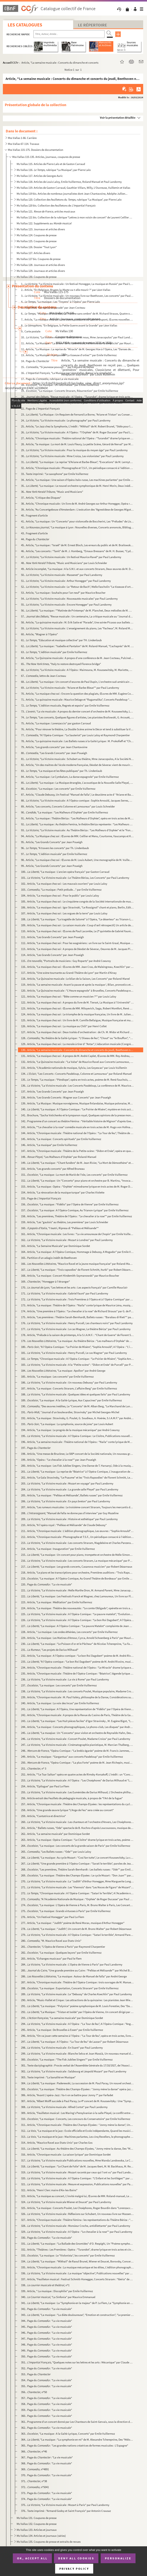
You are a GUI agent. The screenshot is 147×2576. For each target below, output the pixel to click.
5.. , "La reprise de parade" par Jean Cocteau (53, 307)
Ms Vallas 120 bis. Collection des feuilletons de (56, 205)
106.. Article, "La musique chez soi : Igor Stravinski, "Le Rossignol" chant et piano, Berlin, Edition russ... (77, 907)
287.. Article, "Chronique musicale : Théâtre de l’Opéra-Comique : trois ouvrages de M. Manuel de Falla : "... (77, 1982)
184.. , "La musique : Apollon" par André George (63, 1370)
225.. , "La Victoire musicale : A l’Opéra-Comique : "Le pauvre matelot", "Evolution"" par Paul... (77, 1614)
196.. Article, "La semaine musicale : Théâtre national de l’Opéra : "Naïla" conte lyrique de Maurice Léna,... (77, 1442)
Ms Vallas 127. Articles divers (33, 253)
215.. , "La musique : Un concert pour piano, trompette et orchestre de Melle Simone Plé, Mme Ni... (77, 1554)
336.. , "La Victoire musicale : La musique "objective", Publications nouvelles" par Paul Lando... (77, 2273)
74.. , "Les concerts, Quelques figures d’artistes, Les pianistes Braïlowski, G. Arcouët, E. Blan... (77, 717)
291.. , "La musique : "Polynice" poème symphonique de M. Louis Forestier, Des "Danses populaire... (77, 2006)
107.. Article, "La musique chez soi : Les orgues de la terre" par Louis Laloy (64, 913)
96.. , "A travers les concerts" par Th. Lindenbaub (55, 848)
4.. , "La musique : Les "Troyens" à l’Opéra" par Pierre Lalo (60, 301)
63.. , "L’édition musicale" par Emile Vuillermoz (54, 652)
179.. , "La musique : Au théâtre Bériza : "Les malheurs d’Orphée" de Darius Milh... (77, 1341)
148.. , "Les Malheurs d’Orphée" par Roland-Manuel (58, 1157)
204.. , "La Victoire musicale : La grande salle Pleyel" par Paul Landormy (69, 1489)
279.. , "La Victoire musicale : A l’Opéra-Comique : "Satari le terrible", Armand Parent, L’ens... (77, 1935)
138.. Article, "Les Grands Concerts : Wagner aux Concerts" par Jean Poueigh (66, 1097)
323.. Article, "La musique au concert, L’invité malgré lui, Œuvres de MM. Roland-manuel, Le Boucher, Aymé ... (77, 2196)
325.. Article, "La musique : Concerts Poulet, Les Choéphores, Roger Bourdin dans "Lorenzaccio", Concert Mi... (77, 2208)
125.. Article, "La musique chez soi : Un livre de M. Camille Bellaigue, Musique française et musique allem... (77, 1020)
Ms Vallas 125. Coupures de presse (36, 241)
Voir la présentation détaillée (118, 117)
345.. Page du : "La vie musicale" (46, 2326)
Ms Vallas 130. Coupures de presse (36, 277)
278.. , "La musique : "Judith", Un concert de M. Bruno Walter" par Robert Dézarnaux (76, 1929)
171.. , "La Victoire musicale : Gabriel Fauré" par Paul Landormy (64, 1293)
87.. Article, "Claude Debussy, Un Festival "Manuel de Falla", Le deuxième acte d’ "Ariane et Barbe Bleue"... (77, 794)
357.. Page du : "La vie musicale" (46, 2398)
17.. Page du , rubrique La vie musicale (49, 379)
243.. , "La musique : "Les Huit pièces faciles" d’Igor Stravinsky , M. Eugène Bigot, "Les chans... (77, 1721)
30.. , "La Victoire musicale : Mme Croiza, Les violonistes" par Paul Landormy (72, 456)
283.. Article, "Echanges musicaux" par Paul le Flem (51, 1958)
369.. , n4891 (35, 2469)
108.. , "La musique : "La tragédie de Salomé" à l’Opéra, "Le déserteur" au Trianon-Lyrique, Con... (77, 919)
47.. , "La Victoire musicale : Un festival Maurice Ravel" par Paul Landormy (71, 557)
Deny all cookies (76, 2558)
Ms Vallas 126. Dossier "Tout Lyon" (37, 247)
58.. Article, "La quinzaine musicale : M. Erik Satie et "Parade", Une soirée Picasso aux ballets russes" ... (77, 622)
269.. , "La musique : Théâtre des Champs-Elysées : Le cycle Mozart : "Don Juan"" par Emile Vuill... (77, 1875)
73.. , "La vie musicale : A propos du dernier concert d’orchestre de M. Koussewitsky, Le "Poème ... (77, 711)
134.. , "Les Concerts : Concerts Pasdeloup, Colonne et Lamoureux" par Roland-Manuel (76, 1073)
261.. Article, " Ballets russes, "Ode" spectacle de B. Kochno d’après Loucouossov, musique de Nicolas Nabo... (77, 1828)
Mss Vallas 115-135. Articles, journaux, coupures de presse (46, 157)
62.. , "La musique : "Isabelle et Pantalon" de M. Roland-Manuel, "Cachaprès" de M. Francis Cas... (77, 646)
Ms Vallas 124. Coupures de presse (36, 235)
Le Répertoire (92, 25)
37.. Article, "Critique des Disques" (41, 497)
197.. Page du (35, 1448)
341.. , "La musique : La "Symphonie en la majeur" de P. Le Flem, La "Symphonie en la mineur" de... (77, 2303)
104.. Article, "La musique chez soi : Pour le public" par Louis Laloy (60, 895)
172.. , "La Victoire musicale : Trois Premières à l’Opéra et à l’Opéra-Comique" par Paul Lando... (77, 1299)
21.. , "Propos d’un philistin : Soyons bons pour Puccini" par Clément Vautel (71, 402)
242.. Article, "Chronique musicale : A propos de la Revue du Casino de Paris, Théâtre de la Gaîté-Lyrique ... (77, 1715)
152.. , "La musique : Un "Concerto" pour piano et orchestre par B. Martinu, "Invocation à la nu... (77, 1180)
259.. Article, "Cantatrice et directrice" (43, 1816)
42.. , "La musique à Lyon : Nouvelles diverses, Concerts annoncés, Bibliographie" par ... (77, 527)
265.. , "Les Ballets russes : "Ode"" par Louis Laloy (56, 1851)
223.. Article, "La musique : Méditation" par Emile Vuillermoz (56, 1602)
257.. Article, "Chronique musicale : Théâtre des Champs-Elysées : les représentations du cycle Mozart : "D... (77, 1804)
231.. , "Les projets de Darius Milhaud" (49, 1649)
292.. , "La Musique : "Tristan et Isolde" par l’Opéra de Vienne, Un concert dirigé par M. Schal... (77, 2012)
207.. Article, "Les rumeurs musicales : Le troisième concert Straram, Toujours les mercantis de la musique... (77, 1507)
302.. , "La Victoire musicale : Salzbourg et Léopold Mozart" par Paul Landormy (73, 2071)
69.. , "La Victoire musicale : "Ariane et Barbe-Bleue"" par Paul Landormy (70, 687)
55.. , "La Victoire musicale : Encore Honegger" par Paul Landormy (66, 604)
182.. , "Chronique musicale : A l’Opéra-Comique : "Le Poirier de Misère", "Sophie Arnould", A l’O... (77, 1359)
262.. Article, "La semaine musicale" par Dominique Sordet (55, 1834)
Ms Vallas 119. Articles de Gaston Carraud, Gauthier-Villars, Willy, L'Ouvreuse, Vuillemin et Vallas (73, 187)
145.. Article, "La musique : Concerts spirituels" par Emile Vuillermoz (61, 1139)
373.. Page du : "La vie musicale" (46, 2493)
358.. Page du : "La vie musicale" (46, 2404)
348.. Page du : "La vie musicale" (46, 2344)
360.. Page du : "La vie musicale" (46, 2416)
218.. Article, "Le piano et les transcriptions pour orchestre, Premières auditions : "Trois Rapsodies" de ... (77, 1572)
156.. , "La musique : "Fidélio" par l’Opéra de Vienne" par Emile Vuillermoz (69, 1204)
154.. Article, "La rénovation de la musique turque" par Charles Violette (62, 1192)
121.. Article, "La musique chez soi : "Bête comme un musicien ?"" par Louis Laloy (68, 996)
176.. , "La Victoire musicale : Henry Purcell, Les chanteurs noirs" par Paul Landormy (77, 1323)
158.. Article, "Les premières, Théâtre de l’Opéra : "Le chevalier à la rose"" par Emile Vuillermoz (76, 1216)
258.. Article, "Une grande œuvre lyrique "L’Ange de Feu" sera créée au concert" (67, 1810)
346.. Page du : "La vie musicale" (46, 2332)
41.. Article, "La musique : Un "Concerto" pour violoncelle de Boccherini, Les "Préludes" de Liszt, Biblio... (77, 521)
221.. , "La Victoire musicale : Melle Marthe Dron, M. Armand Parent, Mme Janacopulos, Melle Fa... (77, 1590)
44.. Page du (35, 539)
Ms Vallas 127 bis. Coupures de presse (38, 259)
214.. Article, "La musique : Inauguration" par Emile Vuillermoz (58, 1549)
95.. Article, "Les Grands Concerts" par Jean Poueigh (51, 842)
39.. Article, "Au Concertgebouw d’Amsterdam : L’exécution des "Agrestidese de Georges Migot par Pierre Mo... (77, 509)
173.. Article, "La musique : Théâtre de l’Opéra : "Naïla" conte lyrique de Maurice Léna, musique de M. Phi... (77, 1305)
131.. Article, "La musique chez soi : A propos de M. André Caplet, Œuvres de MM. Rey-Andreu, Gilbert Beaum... (77, 1056)
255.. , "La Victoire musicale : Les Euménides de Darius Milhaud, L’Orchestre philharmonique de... (77, 1792)
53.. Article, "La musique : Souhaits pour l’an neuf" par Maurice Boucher (63, 592)
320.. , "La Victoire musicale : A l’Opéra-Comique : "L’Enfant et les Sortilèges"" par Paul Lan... (77, 2178)
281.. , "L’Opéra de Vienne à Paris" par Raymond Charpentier (63, 1946)
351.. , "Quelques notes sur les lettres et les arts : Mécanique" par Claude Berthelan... (77, 2362)
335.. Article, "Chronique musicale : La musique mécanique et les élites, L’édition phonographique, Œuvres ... (77, 2267)
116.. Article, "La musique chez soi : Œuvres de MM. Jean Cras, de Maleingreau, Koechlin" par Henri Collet (77, 967)
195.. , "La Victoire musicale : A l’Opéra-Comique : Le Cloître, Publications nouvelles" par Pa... (77, 1436)
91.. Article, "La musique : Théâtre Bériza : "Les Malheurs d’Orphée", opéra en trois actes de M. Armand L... (77, 818)
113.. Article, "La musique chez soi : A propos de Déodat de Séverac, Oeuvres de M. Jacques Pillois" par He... (77, 949)
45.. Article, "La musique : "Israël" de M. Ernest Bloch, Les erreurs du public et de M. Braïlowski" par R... (77, 545)
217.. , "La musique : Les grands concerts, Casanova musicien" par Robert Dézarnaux (76, 1566)
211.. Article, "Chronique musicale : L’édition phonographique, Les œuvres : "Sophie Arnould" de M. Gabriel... (77, 1531)
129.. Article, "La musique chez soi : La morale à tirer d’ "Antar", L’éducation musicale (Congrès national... (77, 1044)
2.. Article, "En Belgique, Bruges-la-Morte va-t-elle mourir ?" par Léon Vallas (65, 290)
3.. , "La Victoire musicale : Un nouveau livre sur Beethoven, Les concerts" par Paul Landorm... (77, 296)
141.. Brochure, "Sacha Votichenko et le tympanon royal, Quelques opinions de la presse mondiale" (77, 1115)
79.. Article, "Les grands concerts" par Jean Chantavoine (54, 747)
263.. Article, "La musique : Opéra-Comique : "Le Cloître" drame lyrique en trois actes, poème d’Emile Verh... (77, 1840)
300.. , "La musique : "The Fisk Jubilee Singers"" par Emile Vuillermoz (67, 2059)
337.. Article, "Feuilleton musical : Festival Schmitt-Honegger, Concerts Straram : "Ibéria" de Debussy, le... (77, 2279)
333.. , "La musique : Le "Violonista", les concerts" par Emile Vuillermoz (68, 2255)
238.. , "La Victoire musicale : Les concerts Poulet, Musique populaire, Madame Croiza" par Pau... (77, 1691)
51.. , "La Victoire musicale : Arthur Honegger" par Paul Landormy (66, 581)
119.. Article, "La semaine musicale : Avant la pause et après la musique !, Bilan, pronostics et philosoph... (77, 984)
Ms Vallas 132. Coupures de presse (36, 2524)
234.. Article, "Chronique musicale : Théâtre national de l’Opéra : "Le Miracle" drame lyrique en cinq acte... (77, 1667)
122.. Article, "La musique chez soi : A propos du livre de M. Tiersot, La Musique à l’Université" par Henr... (77, 1002)
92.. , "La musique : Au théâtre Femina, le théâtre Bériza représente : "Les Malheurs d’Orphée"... (77, 824)
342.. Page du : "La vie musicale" (46, 2309)
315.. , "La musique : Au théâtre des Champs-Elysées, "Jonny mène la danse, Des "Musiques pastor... (77, 2148)
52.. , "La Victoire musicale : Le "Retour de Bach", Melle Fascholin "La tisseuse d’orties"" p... (77, 586)
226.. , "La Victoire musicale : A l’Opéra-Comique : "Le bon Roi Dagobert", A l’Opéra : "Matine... (77, 1620)
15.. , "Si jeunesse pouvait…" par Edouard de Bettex (57, 367)
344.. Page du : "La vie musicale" (46, 2321)
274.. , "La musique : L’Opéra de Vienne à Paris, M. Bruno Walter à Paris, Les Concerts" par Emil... (77, 1905)
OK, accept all (32, 2558)
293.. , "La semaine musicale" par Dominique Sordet (62, 2018)
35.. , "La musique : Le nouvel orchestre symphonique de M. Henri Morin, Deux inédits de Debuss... (77, 486)
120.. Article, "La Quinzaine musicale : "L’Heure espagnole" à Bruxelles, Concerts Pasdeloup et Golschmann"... (77, 990)
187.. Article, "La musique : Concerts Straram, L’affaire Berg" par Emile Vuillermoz (69, 1388)
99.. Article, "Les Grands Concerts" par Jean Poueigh (51, 866)
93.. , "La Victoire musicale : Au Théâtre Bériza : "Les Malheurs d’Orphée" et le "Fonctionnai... (77, 830)
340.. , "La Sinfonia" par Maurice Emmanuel (58, 2297)
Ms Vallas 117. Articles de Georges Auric (40, 176)
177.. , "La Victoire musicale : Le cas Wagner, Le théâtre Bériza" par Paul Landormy (76, 1329)
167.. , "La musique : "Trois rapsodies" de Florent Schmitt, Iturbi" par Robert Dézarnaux (77, 1269)
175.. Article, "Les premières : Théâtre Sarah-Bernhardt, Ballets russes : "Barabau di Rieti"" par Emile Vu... (77, 1317)
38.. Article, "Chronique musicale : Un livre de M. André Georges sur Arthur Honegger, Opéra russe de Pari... (77, 503)
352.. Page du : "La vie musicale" (46, 2368)
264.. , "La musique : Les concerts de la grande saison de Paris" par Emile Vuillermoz (75, 1845)
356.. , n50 (34, 2392)
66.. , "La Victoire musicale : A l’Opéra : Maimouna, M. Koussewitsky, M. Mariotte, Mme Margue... (77, 670)
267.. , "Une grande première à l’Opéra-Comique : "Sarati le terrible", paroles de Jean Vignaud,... (77, 1863)
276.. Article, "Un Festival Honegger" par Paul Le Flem (52, 1917)
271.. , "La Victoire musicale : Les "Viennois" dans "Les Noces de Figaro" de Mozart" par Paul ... (77, 1887)
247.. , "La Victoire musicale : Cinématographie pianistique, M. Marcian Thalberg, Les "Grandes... (77, 1745)
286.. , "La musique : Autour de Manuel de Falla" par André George (74, 1976)
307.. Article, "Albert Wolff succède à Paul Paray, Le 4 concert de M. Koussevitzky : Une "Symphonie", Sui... (77, 2101)
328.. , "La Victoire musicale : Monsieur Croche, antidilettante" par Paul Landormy (75, 2226)
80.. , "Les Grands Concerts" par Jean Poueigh (54, 753)
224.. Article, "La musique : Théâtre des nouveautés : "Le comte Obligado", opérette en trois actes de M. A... (77, 1608)
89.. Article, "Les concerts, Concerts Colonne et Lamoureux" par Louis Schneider (68, 806)
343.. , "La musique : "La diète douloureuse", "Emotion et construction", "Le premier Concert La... (77, 2315)
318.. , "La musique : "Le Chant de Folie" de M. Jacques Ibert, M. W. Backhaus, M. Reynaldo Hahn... (77, 2166)
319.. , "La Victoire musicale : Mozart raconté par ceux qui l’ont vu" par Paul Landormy (77, 2172)
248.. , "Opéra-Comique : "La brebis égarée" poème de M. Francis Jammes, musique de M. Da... (77, 1750)
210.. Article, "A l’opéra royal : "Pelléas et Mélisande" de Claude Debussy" (64, 1525)
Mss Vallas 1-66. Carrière (22, 138)
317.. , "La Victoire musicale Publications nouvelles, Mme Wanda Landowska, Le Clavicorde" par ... (77, 2160)
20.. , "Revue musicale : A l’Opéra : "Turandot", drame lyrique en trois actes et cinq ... (77, 396)
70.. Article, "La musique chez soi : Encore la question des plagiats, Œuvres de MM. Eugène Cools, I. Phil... (77, 693)
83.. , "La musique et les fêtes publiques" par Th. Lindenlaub (61, 771)
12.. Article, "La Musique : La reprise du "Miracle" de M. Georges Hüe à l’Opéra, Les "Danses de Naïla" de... (77, 349)
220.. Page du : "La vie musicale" (46, 1584)
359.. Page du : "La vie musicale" (46, 2410)
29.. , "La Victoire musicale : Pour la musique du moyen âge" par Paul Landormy (74, 450)
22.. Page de (40, 408)
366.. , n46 (34, 2451)
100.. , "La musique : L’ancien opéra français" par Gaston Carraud (65, 872)
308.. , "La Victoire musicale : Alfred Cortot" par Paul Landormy (64, 2107)
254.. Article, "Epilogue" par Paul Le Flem (45, 1786)
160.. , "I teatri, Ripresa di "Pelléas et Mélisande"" (60, 1228)
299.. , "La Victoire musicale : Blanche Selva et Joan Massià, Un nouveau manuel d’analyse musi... (77, 2053)
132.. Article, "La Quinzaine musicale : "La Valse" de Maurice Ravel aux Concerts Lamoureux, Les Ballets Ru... (77, 1062)
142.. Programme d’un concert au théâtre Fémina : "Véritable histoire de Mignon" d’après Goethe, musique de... (77, 1121)
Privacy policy (74, 2568)
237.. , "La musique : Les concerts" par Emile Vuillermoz (59, 1685)
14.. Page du (35, 361)
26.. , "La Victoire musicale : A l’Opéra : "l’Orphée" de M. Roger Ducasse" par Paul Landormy (77, 432)
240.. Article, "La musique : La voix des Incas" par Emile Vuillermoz (60, 1703)
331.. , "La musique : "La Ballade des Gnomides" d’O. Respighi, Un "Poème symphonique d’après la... (77, 2243)
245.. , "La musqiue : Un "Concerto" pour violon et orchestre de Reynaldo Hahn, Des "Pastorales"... (77, 1733)
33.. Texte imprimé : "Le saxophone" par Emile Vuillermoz (54, 474)
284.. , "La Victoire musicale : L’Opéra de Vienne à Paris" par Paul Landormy (71, 1964)
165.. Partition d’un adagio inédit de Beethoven (49, 1258)
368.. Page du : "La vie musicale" (46, 2463)
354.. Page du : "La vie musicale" (46, 2380)
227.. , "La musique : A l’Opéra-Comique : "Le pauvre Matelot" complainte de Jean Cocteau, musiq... (77, 1626)
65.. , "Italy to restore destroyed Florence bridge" (61, 664)
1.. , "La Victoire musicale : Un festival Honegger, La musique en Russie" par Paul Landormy (77, 284)
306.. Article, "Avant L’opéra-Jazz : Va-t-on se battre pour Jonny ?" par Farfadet (67, 2095)
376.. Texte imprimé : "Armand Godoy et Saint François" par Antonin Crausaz (66, 2511)
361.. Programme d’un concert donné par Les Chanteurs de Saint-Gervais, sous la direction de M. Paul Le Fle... (77, 2422)
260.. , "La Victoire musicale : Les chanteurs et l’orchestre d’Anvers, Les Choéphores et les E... (77, 1822)
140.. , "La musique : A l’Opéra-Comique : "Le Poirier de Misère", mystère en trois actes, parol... (77, 1109)
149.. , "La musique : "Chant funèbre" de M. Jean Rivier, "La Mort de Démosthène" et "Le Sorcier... (77, 1163)
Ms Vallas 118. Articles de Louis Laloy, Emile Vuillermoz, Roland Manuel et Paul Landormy (69, 182)
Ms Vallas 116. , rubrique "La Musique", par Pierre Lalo (54, 170)
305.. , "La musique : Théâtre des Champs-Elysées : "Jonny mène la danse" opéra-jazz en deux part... (77, 2089)
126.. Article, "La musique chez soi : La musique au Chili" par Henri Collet (64, 1026)
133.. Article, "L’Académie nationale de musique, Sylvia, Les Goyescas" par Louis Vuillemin (74, 1068)
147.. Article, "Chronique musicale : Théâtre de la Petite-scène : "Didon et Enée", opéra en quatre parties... (77, 1151)
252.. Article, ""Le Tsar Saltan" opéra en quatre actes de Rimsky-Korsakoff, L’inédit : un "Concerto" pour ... (77, 1774)
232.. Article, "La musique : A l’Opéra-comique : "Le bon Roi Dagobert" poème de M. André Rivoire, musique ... (77, 1655)
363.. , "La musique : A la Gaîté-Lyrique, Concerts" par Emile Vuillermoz (68, 2433)
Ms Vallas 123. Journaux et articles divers (41, 229)
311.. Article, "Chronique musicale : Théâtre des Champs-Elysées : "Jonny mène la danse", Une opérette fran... (77, 2125)
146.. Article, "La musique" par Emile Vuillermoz (49, 1145)
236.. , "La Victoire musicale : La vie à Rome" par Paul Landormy (65, 1679)
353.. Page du (35, 2374)
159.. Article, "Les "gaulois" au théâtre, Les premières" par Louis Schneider (64, 1222)
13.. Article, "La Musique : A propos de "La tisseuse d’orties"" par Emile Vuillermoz (69, 355)
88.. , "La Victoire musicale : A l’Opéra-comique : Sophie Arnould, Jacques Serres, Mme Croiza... (77, 800)
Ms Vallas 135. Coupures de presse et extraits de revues (49, 2541)
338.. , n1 (45, 2285)
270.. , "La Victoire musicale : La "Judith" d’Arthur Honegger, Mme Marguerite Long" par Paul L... (77, 1881)
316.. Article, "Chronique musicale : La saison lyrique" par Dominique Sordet (66, 2154)
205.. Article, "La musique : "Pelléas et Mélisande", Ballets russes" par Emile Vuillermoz (71, 1495)
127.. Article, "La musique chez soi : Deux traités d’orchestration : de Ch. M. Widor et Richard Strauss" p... (77, 1032)
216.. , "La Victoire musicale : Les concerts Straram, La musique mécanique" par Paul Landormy (77, 1560)
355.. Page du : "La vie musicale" (46, 2386)
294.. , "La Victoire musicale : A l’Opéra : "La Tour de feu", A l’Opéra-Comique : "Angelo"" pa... (77, 2024)
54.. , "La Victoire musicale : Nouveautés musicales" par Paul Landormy (69, 598)
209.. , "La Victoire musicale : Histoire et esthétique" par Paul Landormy (69, 1519)
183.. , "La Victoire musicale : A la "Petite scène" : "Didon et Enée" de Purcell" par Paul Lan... (77, 1364)
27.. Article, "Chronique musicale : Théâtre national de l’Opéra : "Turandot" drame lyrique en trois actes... (77, 438)
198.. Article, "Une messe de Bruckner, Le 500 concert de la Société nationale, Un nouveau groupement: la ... (77, 1454)
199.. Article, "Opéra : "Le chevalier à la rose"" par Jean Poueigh (58, 1459)
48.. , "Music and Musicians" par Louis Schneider (64, 563)
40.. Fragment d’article (34, 515)
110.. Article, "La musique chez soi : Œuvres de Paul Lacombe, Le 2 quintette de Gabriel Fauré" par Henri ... (77, 931)
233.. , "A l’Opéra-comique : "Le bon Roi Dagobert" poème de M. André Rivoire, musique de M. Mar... (77, 1661)
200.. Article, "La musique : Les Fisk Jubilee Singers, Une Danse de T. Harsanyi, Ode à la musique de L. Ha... (77, 1465)
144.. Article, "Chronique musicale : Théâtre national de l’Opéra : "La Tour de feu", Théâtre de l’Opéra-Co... (77, 1133)
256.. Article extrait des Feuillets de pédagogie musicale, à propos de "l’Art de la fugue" (72, 1798)
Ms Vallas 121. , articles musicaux (46, 211)
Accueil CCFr (10, 62)
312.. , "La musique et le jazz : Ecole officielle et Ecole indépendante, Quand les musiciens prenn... (77, 2131)
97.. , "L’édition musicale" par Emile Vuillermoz (54, 854)
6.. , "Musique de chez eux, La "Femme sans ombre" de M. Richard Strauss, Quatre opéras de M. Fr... (77, 313)
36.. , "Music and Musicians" (52, 491)
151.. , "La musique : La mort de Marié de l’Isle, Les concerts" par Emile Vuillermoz (74, 1174)
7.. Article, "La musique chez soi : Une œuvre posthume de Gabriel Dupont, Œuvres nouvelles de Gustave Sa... (77, 319)
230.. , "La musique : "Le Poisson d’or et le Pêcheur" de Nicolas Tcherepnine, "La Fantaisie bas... (77, 1644)
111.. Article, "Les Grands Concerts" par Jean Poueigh (52, 937)
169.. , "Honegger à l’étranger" (45, 1281)
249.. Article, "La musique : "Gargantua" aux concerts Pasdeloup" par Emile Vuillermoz (72, 1756)
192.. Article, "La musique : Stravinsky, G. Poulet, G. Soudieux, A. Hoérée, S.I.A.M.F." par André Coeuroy (77, 1418)
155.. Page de (41, 1198)
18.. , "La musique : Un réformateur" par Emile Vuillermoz (60, 385)
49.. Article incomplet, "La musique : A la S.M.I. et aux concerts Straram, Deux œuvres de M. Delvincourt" (77, 569)
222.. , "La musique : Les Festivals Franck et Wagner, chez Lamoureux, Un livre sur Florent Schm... (77, 1596)
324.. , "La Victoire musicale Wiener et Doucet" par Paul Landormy (66, 2202)
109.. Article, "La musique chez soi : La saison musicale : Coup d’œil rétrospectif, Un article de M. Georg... (77, 925)
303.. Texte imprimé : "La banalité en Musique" (48, 2077)
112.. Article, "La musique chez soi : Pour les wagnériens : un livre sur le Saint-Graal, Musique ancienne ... (77, 943)
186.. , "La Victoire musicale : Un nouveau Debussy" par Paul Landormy (69, 1382)
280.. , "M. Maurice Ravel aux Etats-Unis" (51, 1940)
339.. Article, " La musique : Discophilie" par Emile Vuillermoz (57, 2291)
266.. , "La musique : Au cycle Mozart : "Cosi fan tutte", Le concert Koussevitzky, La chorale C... (77, 1857)
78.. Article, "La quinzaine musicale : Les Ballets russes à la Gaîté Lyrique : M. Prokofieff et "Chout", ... (77, 741)
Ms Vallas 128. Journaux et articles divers (41, 265)
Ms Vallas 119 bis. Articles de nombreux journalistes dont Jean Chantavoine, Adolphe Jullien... (72, 193)
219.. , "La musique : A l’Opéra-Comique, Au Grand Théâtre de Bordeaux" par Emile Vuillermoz (77, 1578)
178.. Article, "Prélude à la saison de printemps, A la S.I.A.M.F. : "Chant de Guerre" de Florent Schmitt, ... (77, 1335)
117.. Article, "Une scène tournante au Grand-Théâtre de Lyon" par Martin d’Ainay (69, 973)
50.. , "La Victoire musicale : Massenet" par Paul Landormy (61, 575)
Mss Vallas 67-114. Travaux (23, 144)
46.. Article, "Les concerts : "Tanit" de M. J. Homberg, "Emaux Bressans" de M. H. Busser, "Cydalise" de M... (77, 551)
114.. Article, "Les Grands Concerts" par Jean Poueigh (52, 955)
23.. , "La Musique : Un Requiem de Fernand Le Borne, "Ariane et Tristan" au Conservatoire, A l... (77, 414)
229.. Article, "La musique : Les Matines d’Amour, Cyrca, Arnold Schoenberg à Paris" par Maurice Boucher (77, 1638)
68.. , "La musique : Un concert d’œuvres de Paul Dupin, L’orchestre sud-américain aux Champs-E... (77, 682)
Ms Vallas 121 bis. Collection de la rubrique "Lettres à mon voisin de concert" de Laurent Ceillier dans (75, 217)
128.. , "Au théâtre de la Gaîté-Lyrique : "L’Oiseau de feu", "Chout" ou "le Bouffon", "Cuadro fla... (77, 1038)
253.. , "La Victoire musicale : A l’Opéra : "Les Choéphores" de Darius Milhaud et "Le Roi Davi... (77, 1780)
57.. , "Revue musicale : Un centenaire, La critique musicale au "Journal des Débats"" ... (77, 616)
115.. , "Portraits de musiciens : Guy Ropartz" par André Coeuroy (66, 961)
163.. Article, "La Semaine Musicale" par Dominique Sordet (55, 1246)
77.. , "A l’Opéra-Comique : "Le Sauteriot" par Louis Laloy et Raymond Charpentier (75, 735)
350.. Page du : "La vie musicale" (46, 2356)
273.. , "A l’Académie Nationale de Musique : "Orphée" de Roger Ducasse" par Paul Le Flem (77, 1899)
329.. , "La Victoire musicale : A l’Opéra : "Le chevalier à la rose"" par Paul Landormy (76, 2231)
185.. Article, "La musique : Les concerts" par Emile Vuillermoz (57, 1376)
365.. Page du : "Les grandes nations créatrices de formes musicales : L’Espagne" (74, 2445)
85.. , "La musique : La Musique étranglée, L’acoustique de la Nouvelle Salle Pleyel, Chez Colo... (77, 782)
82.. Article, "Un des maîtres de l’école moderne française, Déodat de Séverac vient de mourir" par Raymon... (77, 765)
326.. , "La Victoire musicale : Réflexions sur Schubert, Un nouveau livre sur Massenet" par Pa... (77, 2214)
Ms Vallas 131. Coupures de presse (36, 2518)
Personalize (118, 2558)
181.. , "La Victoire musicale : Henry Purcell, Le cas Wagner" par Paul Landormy (74, 1353)
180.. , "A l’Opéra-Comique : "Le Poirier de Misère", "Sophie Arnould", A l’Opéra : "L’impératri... (77, 1347)
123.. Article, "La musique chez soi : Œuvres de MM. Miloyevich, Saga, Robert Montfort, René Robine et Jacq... (77, 1008)
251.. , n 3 (33, 1768)
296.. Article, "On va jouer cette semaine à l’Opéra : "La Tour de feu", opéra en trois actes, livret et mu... (77, 2036)
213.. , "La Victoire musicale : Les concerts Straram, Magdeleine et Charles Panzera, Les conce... (77, 1543)
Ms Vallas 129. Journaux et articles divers (41, 271)
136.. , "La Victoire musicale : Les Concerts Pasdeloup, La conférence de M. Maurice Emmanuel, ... (77, 1085)
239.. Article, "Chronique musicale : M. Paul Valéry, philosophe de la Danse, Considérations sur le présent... (77, 1697)
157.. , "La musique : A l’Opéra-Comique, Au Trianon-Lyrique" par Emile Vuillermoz (74, 1210)
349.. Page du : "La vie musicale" (46, 2350)
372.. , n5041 (35, 2487)
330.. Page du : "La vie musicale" (46, 2237)
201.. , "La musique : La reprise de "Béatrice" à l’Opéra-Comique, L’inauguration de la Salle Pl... (77, 1471)
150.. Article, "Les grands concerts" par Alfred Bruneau (53, 1168)
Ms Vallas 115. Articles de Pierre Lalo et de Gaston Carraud (51, 164)
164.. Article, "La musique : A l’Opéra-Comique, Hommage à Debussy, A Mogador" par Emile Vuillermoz (77, 1252)
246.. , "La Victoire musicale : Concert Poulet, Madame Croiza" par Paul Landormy (75, 1739)
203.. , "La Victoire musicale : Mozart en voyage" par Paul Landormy (67, 1483)
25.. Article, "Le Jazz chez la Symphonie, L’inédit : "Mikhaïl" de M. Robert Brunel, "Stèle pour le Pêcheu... (77, 426)
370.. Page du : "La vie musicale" (46, 2475)
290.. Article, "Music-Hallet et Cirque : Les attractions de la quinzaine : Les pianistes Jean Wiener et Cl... (77, 2000)
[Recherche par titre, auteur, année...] (69, 34)
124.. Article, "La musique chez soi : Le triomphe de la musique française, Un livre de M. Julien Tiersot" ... (77, 1014)
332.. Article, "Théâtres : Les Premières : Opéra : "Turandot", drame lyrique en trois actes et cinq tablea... (77, 2249)
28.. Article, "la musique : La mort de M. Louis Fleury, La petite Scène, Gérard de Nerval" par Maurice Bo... (77, 444)
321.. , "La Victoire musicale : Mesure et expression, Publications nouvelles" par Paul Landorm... (77, 2184)
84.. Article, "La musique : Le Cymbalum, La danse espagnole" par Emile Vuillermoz (70, 777)
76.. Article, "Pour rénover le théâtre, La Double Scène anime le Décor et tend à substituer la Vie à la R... (77, 729)
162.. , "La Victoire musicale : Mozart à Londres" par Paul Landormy (67, 1240)
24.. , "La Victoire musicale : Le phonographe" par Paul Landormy (65, 420)
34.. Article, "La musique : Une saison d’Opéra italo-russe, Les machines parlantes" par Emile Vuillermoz (77, 480)
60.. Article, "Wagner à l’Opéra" (39, 634)
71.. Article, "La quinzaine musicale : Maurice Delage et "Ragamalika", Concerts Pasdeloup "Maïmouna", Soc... (77, 699)
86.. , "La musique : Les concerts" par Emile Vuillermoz (58, 788)
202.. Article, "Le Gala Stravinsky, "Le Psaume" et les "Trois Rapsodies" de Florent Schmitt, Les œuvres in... (77, 1477)
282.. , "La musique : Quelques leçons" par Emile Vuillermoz (61, 1952)
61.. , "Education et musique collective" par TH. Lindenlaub (61, 640)
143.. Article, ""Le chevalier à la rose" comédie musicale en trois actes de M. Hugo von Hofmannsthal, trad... (77, 1127)
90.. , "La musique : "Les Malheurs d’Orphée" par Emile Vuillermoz (64, 812)
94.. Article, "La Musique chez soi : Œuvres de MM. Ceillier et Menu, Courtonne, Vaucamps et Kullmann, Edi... (77, 836)
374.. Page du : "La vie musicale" (46, 2499)
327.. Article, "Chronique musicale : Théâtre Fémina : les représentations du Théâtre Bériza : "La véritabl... (77, 2220)
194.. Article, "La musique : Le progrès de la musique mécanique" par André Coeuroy (70, 1430)
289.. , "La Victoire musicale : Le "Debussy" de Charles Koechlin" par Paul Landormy (76, 1994)
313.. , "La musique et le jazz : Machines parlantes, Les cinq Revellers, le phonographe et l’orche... (77, 2136)
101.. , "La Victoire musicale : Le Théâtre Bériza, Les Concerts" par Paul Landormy (75, 877)
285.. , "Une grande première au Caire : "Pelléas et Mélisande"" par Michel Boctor (77, 1970)
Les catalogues (25, 25)
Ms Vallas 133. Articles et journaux (37, 2530)
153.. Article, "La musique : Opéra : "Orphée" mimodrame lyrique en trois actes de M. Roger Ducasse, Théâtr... (77, 1186)
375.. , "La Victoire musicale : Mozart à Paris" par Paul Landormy (65, 2505)
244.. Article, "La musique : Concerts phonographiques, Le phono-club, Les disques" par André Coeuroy (77, 1727)
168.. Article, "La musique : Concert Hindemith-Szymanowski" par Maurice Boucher (70, 1275)
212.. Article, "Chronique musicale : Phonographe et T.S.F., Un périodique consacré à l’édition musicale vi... (77, 1537)
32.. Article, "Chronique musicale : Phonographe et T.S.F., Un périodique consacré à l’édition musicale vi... (77, 468)
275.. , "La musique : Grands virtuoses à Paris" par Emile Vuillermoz (65, 1911)
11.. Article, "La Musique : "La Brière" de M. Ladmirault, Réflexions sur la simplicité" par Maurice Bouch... (77, 343)
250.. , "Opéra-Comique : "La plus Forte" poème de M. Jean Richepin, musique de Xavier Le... (77, 1762)
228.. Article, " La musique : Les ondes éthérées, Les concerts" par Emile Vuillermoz (69, 1632)
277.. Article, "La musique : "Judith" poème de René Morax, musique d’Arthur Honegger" (72, 1923)
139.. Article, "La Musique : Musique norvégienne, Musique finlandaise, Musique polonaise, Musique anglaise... (77, 1103)
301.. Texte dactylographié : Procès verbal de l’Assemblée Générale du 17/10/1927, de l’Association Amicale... (77, 2065)
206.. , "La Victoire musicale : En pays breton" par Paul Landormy (65, 1501)
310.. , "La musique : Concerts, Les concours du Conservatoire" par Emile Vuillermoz (75, 2119)
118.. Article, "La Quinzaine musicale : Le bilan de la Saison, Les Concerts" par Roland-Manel (75, 978)
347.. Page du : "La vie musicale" (46, 2338)
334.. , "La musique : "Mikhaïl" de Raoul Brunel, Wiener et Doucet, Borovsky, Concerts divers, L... (77, 2261)
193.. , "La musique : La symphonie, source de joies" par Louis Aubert (67, 1424)
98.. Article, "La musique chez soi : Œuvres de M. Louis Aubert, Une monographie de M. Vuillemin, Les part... (77, 860)
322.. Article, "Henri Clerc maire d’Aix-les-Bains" (49, 2190)
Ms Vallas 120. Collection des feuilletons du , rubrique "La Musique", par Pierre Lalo (69, 199)
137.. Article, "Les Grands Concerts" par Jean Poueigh (52, 1091)
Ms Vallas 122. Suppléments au (44, 223)
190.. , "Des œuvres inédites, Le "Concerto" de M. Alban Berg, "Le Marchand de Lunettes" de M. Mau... (77, 1406)
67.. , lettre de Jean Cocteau (43, 676)
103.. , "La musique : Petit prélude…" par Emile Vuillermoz (61, 889)
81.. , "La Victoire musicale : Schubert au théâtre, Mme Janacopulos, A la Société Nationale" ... (77, 759)
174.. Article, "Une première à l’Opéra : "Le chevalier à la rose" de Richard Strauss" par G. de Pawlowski (77, 1311)
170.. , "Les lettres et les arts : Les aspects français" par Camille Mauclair (74, 1287)
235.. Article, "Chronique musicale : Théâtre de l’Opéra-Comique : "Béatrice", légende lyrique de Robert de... (77, 1673)
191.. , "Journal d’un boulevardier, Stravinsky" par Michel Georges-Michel (70, 1412)
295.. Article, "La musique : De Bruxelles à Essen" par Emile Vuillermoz (62, 2030)
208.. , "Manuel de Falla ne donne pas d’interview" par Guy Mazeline (69, 1513)
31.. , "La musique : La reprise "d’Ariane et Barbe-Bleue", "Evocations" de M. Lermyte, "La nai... (77, 462)
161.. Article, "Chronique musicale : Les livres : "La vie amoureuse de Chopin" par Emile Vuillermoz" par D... (77, 1234)
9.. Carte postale (30, 331)
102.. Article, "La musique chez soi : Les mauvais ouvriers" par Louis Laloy (64, 883)
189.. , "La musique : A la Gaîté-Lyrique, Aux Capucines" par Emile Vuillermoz (71, 1400)
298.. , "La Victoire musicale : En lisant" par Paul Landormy (62, 2047)
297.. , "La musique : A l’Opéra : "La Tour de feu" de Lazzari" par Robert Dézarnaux (74, 2041)
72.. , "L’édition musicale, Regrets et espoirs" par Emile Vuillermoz (65, 705)
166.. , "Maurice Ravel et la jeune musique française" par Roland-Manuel (77, 1263)
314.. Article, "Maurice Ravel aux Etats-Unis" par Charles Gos (56, 2142)
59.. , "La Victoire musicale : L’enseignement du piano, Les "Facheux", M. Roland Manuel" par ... (77, 628)
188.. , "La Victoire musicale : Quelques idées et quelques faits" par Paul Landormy (75, 1394)
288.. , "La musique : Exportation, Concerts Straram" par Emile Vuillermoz (69, 1988)
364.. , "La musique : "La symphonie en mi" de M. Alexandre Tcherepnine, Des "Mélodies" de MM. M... (77, 2439)
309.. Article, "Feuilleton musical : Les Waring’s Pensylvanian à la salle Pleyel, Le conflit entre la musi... (77, 2113)
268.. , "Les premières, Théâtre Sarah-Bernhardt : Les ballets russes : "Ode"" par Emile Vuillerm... (77, 1869)
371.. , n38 (34, 2481)
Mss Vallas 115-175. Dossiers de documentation (35, 150)
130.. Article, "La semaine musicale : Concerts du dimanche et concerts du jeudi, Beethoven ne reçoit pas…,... (77, 1050)
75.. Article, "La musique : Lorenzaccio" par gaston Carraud (56, 723)
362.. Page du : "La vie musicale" (46, 2427)
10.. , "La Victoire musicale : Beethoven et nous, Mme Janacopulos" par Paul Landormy (77, 337)
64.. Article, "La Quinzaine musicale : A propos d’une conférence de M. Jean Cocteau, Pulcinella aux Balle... (77, 658)
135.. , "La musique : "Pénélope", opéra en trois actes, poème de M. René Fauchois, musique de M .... (77, 1079)
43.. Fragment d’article (34, 533)
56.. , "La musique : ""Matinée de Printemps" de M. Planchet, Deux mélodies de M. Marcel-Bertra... (77, 610)
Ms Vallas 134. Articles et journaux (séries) (41, 2535)
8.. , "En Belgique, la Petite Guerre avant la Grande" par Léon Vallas (69, 325)
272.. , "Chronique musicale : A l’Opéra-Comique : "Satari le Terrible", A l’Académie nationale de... (77, 1893)
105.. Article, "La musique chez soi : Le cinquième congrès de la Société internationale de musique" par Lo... (77, 901)
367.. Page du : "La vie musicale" (47, 2457)
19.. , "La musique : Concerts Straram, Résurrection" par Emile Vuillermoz (69, 391)
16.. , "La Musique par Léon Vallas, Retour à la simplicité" (66, 373)
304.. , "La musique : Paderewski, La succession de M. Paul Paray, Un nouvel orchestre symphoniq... (77, 2083)
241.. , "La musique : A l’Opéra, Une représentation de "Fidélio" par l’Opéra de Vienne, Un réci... (77, 1709)
